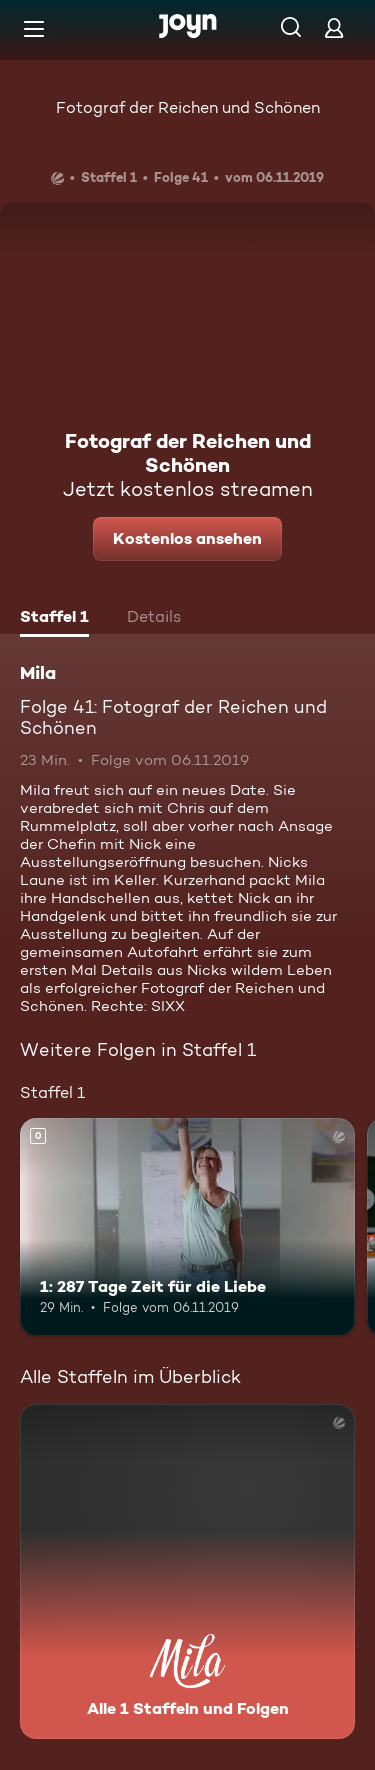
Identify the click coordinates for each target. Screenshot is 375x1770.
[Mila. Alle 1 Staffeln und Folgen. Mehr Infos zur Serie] (187, 1571)
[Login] (334, 27)
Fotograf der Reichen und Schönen (188, 107)
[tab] (54, 619)
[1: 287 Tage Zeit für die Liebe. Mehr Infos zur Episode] (187, 1227)
